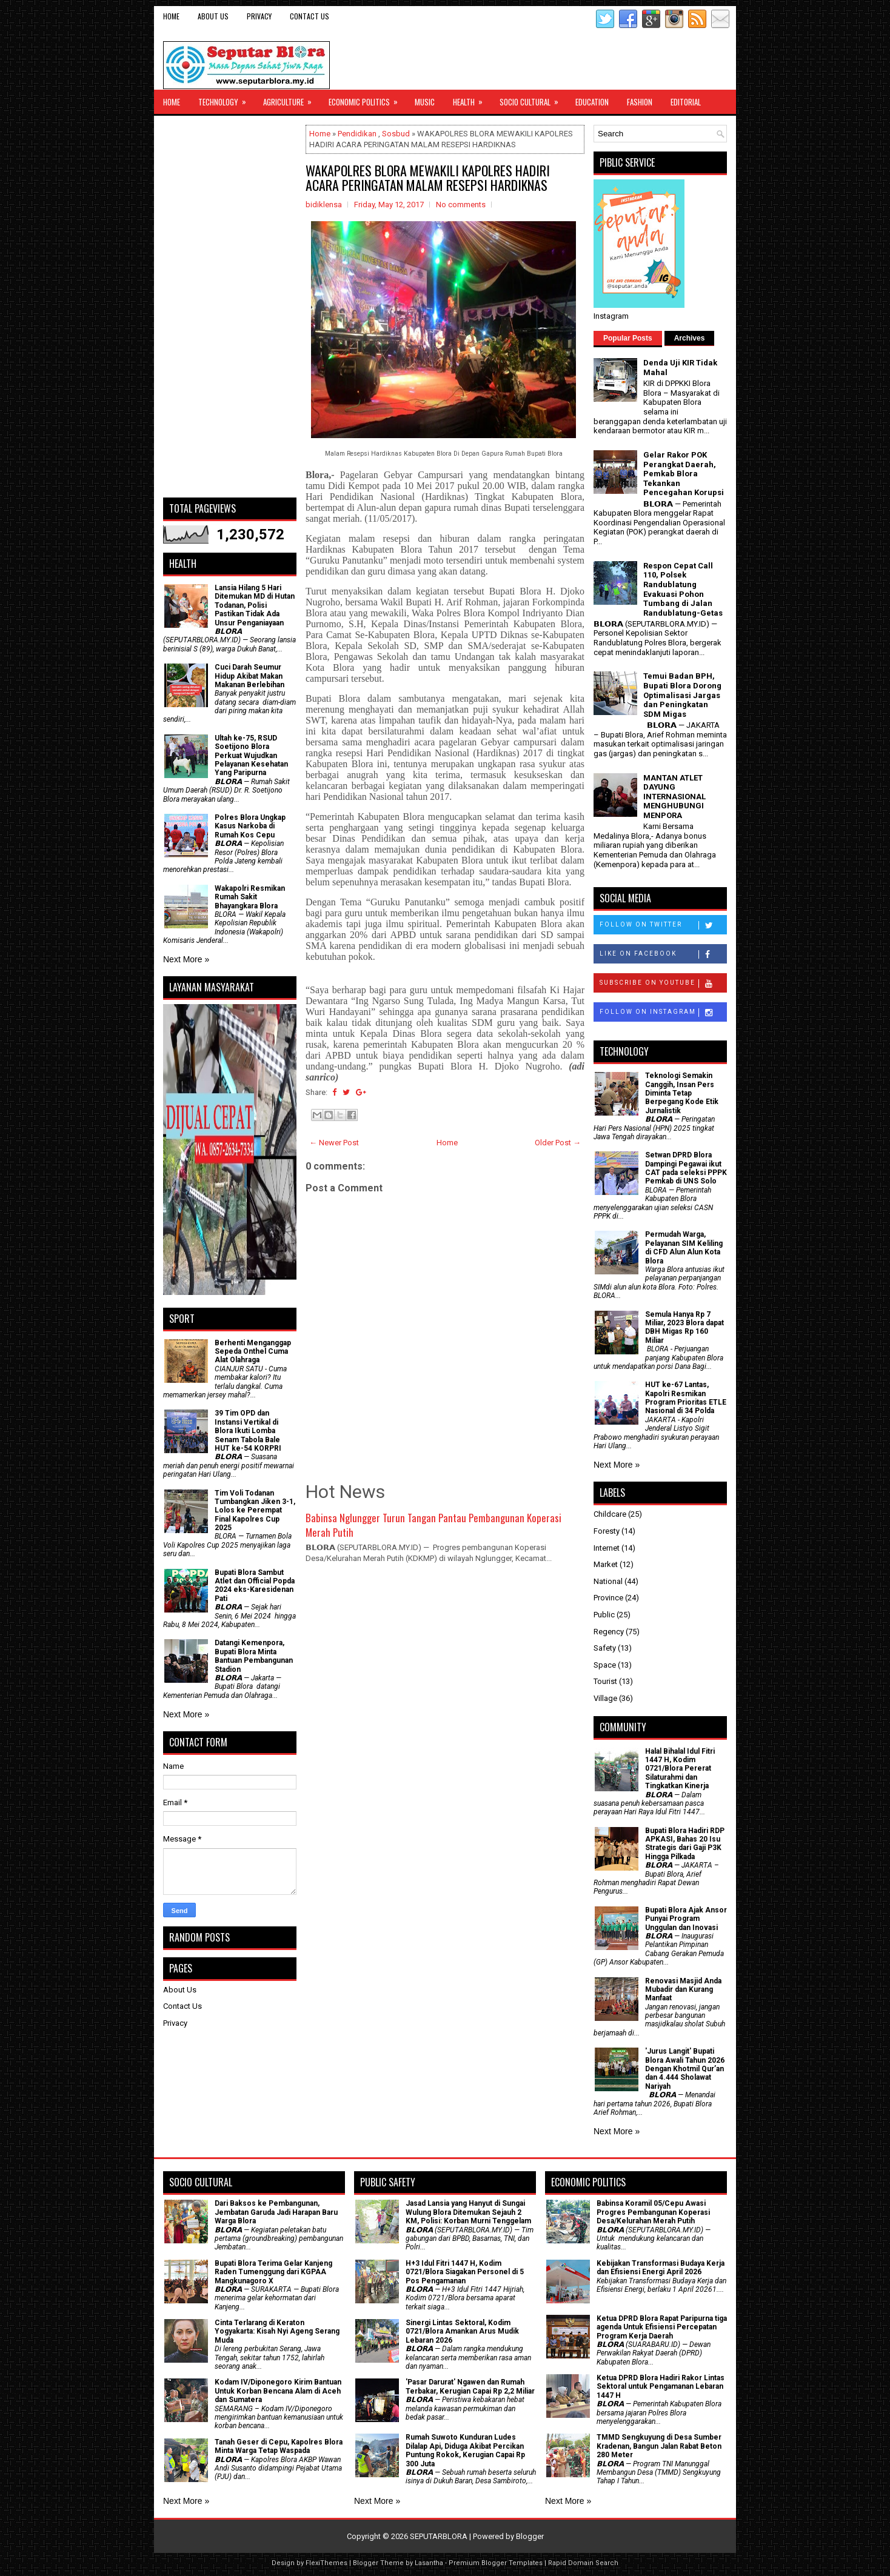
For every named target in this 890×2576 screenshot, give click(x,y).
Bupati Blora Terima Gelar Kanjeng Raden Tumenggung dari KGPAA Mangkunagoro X (273, 2272)
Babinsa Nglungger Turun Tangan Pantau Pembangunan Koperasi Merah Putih (433, 1525)
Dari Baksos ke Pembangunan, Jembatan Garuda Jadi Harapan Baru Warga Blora (276, 2212)
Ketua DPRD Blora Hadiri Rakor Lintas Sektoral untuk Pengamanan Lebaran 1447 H (660, 2387)
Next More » (186, 959)
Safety (605, 1647)
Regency (609, 1631)
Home (171, 16)
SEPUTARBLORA (438, 2536)
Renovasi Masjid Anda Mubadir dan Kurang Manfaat (683, 1990)
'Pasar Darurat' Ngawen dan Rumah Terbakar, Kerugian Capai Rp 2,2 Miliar (470, 2386)
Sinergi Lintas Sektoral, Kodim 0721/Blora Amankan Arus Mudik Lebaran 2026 (462, 2331)
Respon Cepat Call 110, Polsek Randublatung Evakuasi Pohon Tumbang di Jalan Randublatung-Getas (683, 589)
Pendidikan (357, 133)
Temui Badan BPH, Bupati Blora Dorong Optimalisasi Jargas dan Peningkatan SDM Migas (682, 694)
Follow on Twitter (663, 925)
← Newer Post (334, 1142)
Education (592, 102)
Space (605, 1664)
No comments (461, 204)
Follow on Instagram (663, 1012)
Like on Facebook (663, 954)
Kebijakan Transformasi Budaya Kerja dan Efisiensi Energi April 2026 (660, 2267)
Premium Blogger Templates (496, 2563)
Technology (226, 99)
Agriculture (291, 99)
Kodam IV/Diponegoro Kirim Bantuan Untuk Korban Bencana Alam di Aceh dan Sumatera (278, 2391)
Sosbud (396, 133)
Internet (607, 1548)
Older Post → (558, 1142)
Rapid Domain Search (583, 2563)
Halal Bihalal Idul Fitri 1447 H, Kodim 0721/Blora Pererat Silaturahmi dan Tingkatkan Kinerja (680, 1769)
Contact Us (309, 16)
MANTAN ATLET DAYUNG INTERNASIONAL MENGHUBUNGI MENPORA (674, 796)
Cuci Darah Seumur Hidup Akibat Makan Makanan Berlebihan (249, 676)
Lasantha (429, 2563)
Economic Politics (367, 99)
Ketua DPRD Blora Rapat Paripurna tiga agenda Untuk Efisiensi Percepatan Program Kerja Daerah (662, 2327)
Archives (689, 338)
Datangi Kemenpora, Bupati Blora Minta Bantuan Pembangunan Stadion (254, 1656)
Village (605, 1698)
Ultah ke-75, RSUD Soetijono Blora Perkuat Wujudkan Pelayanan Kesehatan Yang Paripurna (251, 755)
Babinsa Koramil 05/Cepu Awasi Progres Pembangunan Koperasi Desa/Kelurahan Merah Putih (653, 2212)
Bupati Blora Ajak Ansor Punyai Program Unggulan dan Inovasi (686, 1919)
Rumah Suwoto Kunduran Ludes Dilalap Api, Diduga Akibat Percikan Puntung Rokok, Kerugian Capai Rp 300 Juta (465, 2450)
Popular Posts (627, 338)
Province (608, 1597)
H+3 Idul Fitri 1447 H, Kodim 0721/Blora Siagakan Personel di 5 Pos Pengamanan (465, 2272)
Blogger (530, 2536)
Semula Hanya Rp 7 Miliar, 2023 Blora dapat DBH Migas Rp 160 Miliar (684, 1327)
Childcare (610, 1514)
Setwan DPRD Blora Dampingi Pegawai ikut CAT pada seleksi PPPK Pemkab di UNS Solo (686, 1168)
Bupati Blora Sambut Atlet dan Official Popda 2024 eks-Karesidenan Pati (255, 1585)
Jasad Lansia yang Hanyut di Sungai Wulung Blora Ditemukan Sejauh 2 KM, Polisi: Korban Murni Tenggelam (468, 2212)
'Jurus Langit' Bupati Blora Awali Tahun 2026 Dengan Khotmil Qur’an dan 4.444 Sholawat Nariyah (684, 2069)
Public (604, 1614)
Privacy (259, 16)
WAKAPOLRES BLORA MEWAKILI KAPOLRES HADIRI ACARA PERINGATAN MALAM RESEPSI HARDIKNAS (428, 177)
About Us (213, 16)
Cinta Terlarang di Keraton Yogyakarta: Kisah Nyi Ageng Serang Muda (277, 2331)
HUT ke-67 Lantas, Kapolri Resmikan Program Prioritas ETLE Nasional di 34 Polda (685, 1397)
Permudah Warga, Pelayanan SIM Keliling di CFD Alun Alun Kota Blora (684, 1247)
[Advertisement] (229, 306)
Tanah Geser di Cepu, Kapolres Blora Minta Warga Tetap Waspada (279, 2446)
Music (425, 102)
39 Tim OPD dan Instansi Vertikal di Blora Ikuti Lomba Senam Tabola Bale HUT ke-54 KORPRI (248, 1431)
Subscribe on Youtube (663, 983)
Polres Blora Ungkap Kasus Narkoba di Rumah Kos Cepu (250, 826)
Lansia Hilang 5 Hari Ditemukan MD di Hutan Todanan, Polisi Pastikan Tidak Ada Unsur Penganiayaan (255, 605)
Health (471, 99)
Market (606, 1564)
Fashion (639, 102)
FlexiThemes (326, 2563)
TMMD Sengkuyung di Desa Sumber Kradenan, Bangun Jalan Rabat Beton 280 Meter (659, 2446)
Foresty (607, 1531)
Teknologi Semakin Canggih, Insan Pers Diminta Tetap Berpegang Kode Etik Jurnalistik (681, 1093)
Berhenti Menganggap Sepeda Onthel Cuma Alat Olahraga (253, 1352)
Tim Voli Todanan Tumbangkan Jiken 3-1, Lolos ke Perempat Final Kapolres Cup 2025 (255, 1511)
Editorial (686, 102)
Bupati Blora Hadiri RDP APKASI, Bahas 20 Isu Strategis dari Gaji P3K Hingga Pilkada (684, 1843)
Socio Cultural (533, 99)
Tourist (605, 1681)
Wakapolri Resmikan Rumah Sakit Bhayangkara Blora (250, 897)
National (608, 1581)
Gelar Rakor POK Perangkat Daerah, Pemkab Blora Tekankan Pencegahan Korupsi (683, 473)
